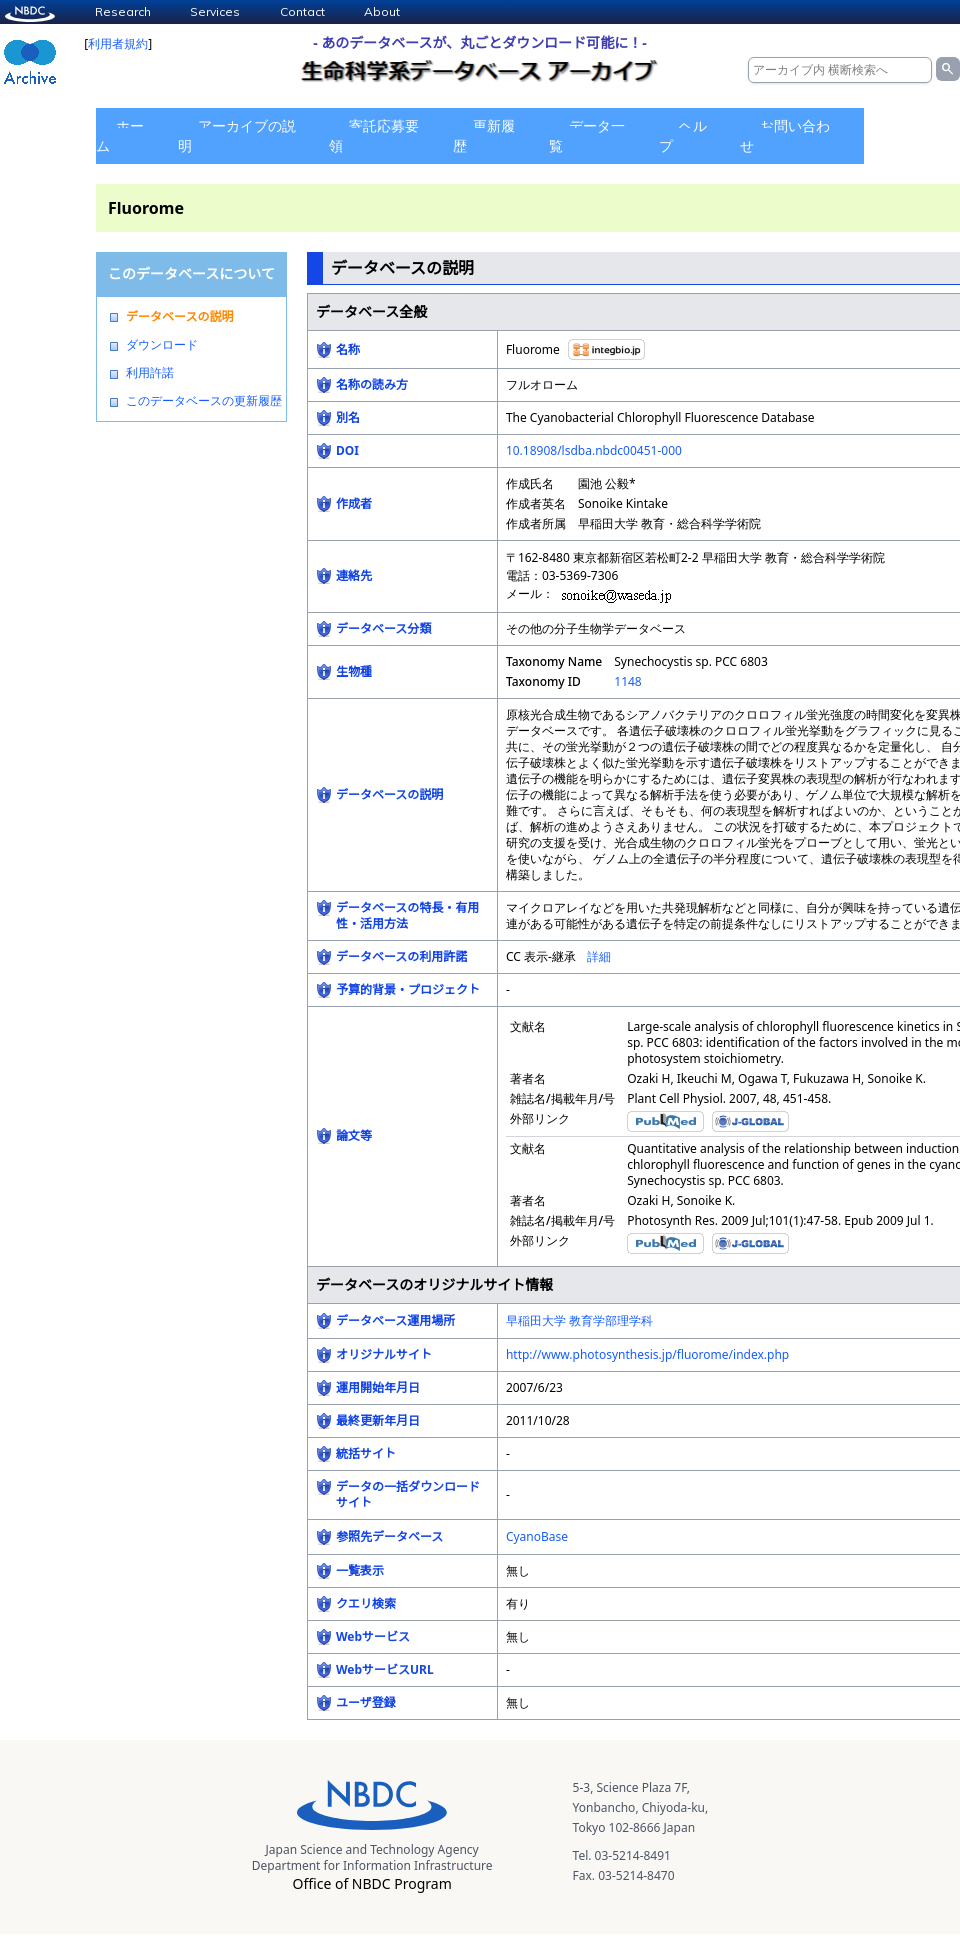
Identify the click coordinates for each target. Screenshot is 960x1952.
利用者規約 (118, 43)
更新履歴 (484, 135)
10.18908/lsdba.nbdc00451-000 (594, 450)
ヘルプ (683, 135)
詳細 (599, 956)
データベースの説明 (179, 317)
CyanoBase (537, 1536)
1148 (627, 681)
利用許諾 (150, 373)
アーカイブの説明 (237, 135)
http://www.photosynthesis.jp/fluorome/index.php (647, 1354)
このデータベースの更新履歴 (204, 401)
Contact (302, 11)
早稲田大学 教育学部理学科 (579, 1320)
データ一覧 (587, 135)
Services (215, 11)
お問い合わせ (785, 135)
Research (123, 11)
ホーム (120, 135)
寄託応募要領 (374, 135)
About (382, 11)
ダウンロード (162, 345)
